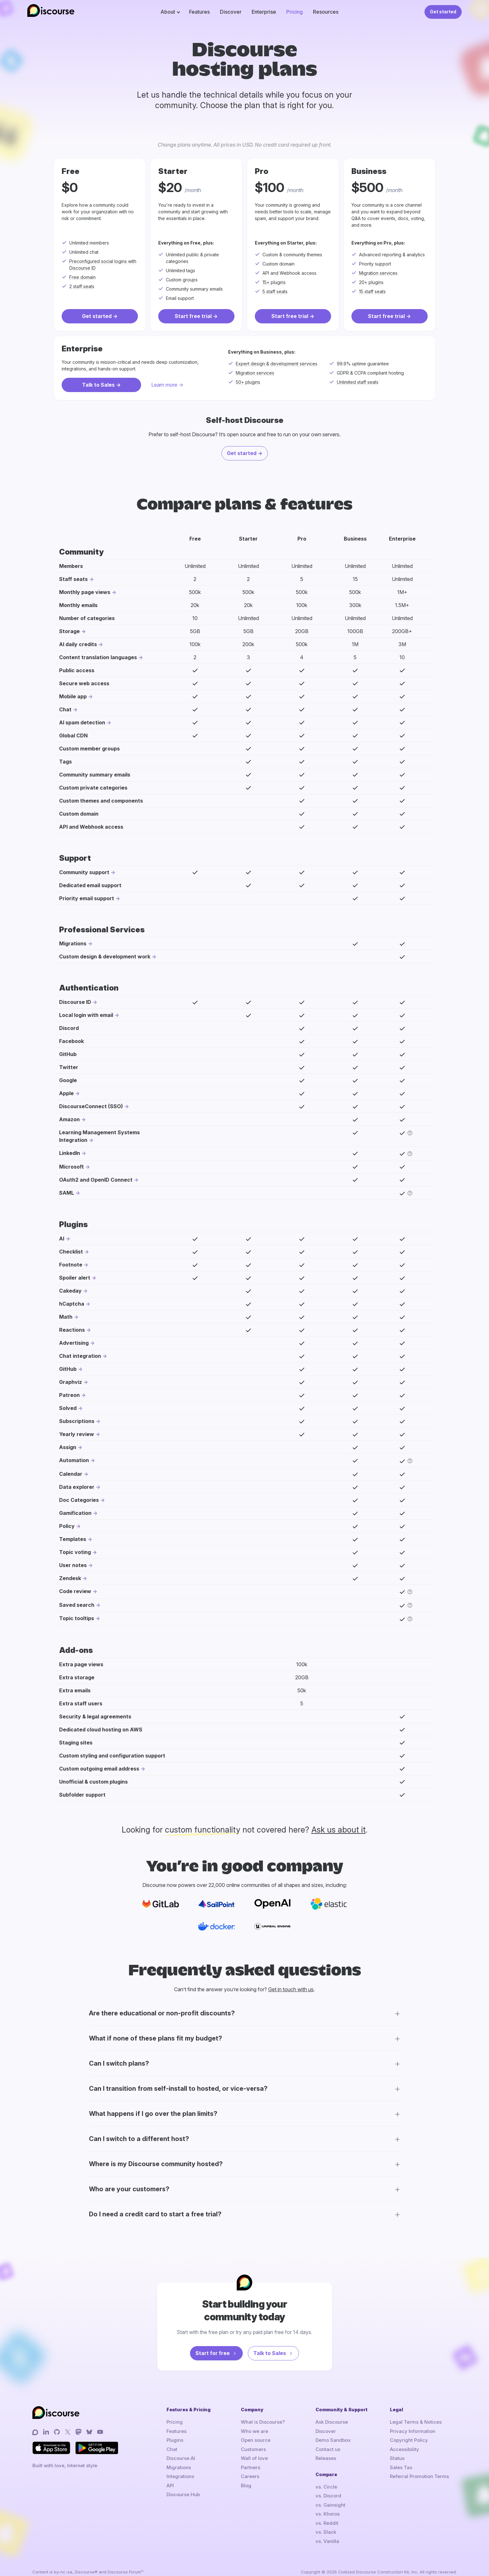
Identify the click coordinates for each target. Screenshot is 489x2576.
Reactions (72, 1330)
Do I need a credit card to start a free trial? (155, 2214)
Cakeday (70, 1291)
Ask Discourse (332, 2422)
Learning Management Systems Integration (99, 1136)
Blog (246, 2486)
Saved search (76, 1605)
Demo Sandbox (333, 2440)
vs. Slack (326, 2532)
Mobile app (73, 696)
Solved (68, 1408)
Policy (67, 1526)
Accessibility (404, 2449)
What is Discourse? (263, 2422)
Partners (250, 2467)
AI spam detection (82, 722)
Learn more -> (167, 385)
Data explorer (76, 1487)
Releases (326, 2458)
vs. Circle (326, 2487)
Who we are (254, 2431)
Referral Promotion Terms (419, 2476)
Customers (253, 2449)
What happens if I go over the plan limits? (153, 2113)
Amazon (69, 1119)
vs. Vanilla (327, 2541)
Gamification (75, 1513)
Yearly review (76, 1434)
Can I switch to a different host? (139, 2139)
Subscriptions (76, 1421)
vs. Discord (328, 2496)
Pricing (294, 12)
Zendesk (70, 1578)
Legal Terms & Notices (416, 2422)
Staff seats (73, 579)
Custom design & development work (104, 956)
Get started (443, 11)
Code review (75, 1591)
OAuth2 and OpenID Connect (95, 1180)
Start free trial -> (196, 316)
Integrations (180, 2476)
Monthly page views (84, 592)
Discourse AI (180, 2458)
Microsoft (71, 1167)
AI (61, 1238)
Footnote (70, 1264)
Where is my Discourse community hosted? (156, 2164)
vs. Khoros (328, 2514)
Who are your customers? (129, 2189)
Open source (255, 2440)
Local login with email (86, 1015)
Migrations (72, 943)
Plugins (174, 2440)
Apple (66, 1093)
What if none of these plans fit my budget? (155, 2038)
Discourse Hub (183, 2494)
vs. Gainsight (330, 2505)
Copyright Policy (409, 2440)
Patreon (69, 1395)
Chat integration (80, 1356)
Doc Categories (79, 1500)
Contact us (328, 2449)
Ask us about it (338, 1829)
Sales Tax (401, 2467)
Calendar (70, 1474)
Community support (84, 872)
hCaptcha (71, 1304)
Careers (250, 2476)
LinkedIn (69, 1153)
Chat (65, 709)
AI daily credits (78, 644)
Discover (230, 12)
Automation (74, 1460)
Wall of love (254, 2458)
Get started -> (100, 316)
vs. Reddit (327, 2523)
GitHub (68, 1369)
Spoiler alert (74, 1277)
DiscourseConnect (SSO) (91, 1106)
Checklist (71, 1251)
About (167, 12)
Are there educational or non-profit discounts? (162, 2013)
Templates (72, 1539)
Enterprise (264, 12)
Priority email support (86, 898)
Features (199, 12)
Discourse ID (75, 1002)
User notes (73, 1565)
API (170, 2486)
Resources (325, 12)
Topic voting (75, 1552)
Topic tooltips (76, 1618)
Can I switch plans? (119, 2063)
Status (397, 2458)
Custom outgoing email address (99, 1768)
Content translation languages (98, 657)
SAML (66, 1193)
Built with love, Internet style (64, 2465)
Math (65, 1317)
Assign (67, 1447)
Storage (69, 631)
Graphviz (70, 1382)
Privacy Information (412, 2431)
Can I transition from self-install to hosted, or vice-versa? (178, 2088)
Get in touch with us (291, 1989)
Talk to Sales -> (101, 385)
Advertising (74, 1343)
